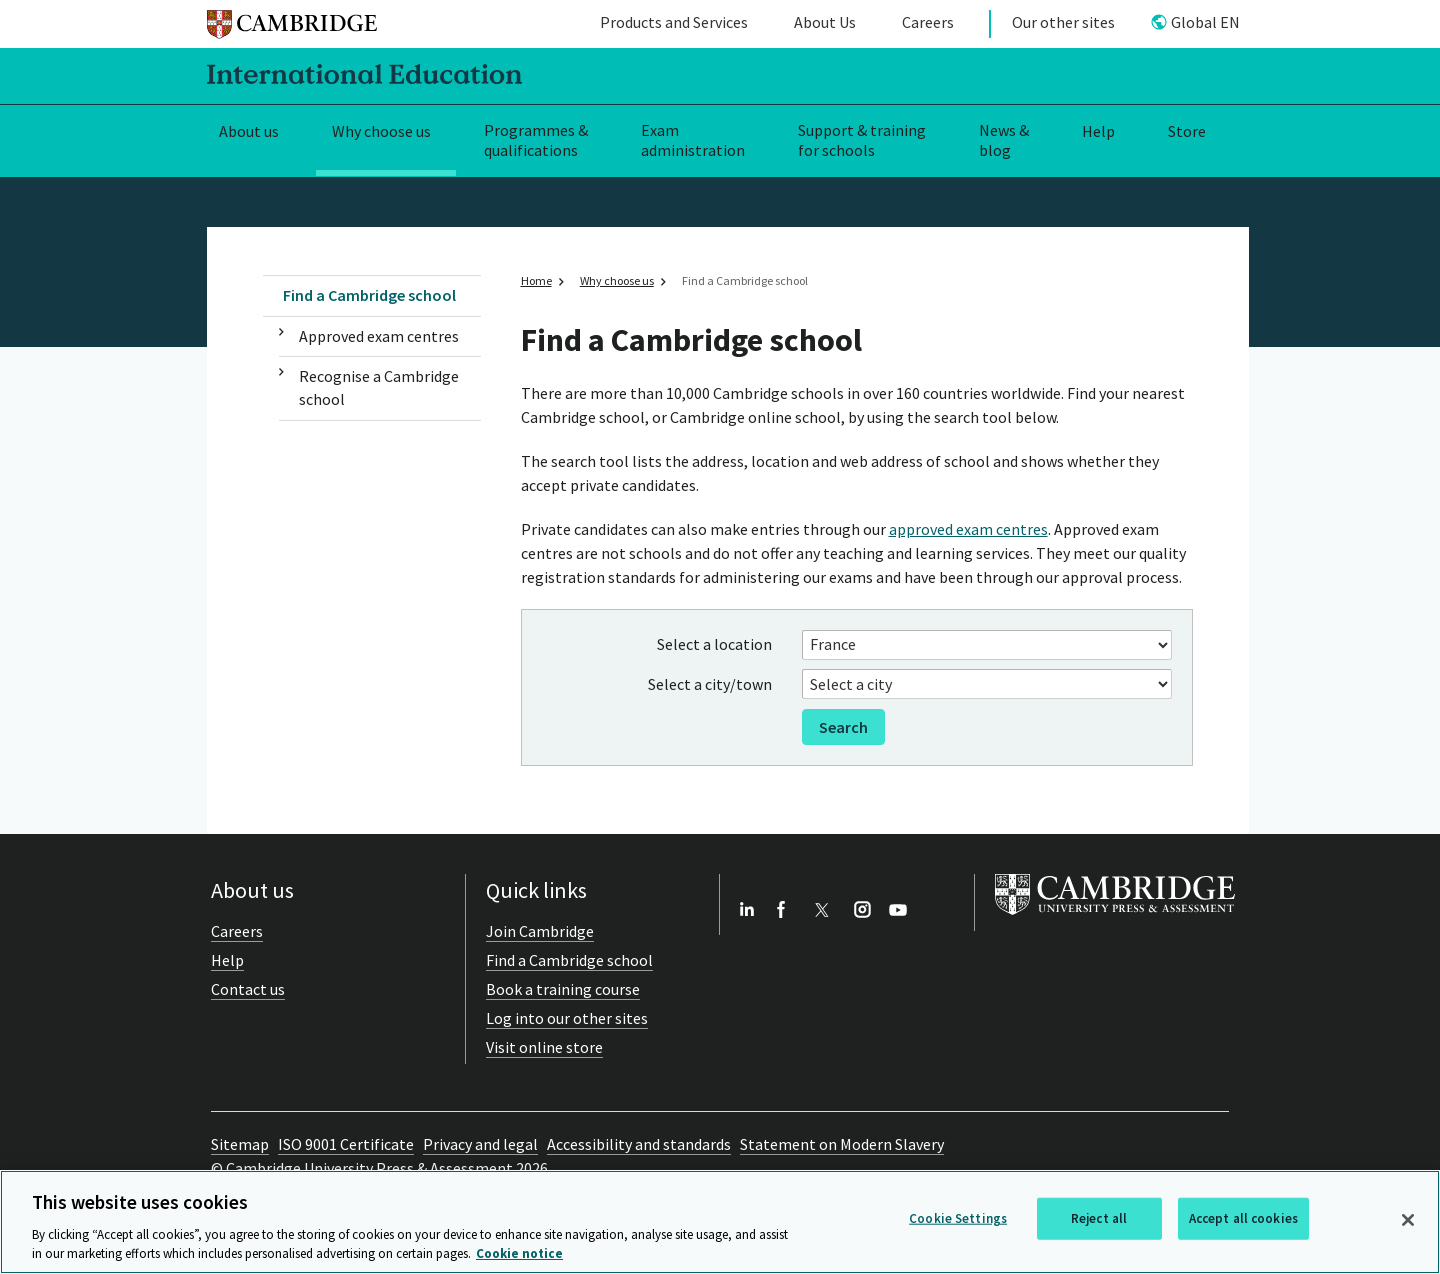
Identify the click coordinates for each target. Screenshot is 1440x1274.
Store (1187, 131)
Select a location (714, 644)
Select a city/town (710, 684)
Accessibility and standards (639, 1144)
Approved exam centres (379, 336)
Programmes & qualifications (536, 140)
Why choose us (381, 131)
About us (249, 131)
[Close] (1408, 1220)
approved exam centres (968, 529)
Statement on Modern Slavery (842, 1144)
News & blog (1004, 140)
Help (1098, 131)
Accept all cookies (1243, 1218)
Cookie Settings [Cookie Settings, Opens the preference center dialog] (958, 1218)
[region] (720, 1222)
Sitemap (240, 1144)
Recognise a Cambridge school (379, 387)
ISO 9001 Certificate (346, 1144)
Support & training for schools (862, 140)
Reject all (1099, 1218)
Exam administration (693, 140)
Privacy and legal (480, 1144)
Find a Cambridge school (369, 295)
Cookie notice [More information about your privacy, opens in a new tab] (519, 1253)
